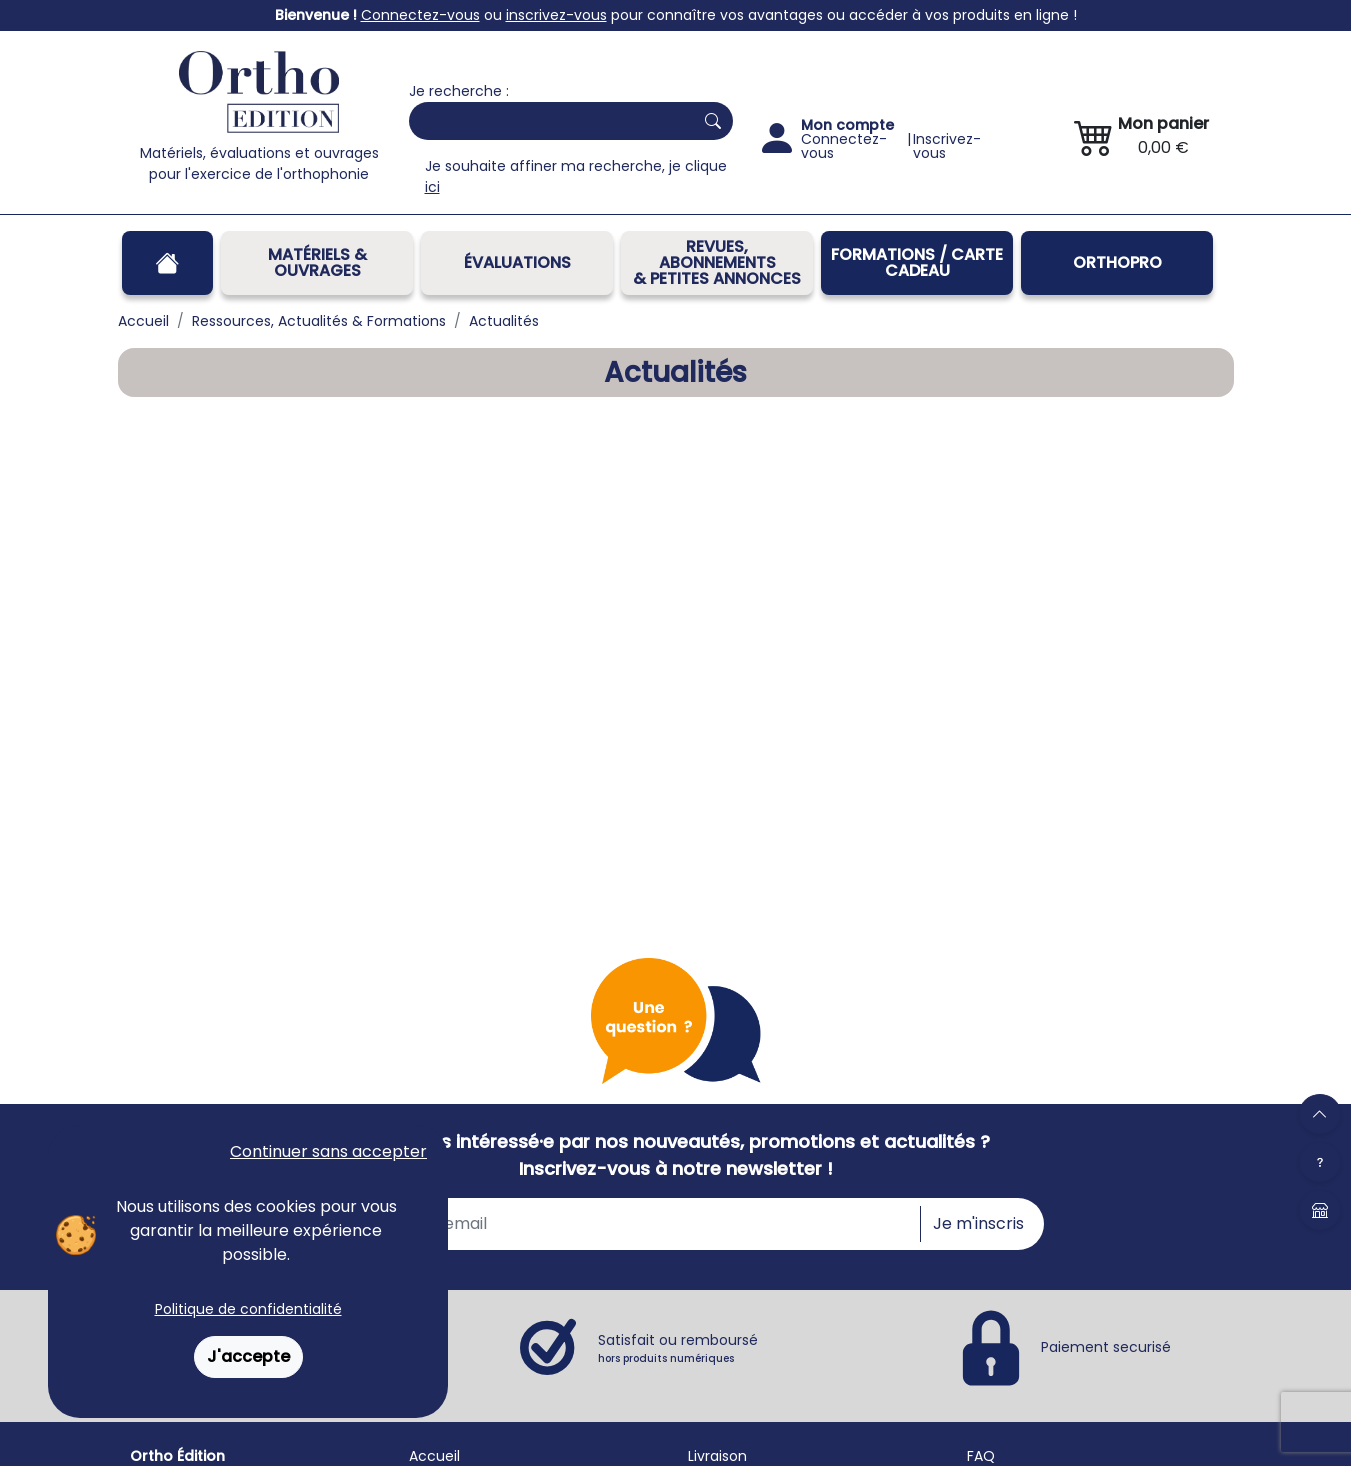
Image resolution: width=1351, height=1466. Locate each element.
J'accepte (248, 1356)
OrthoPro (1117, 262)
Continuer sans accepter (328, 1151)
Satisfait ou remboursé (678, 1348)
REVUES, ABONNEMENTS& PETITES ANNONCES (717, 262)
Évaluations (517, 262)
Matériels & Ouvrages (317, 262)
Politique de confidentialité (248, 1309)
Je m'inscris (978, 1223)
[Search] (547, 121)
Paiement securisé (1106, 1347)
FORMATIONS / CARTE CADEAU (917, 262)
